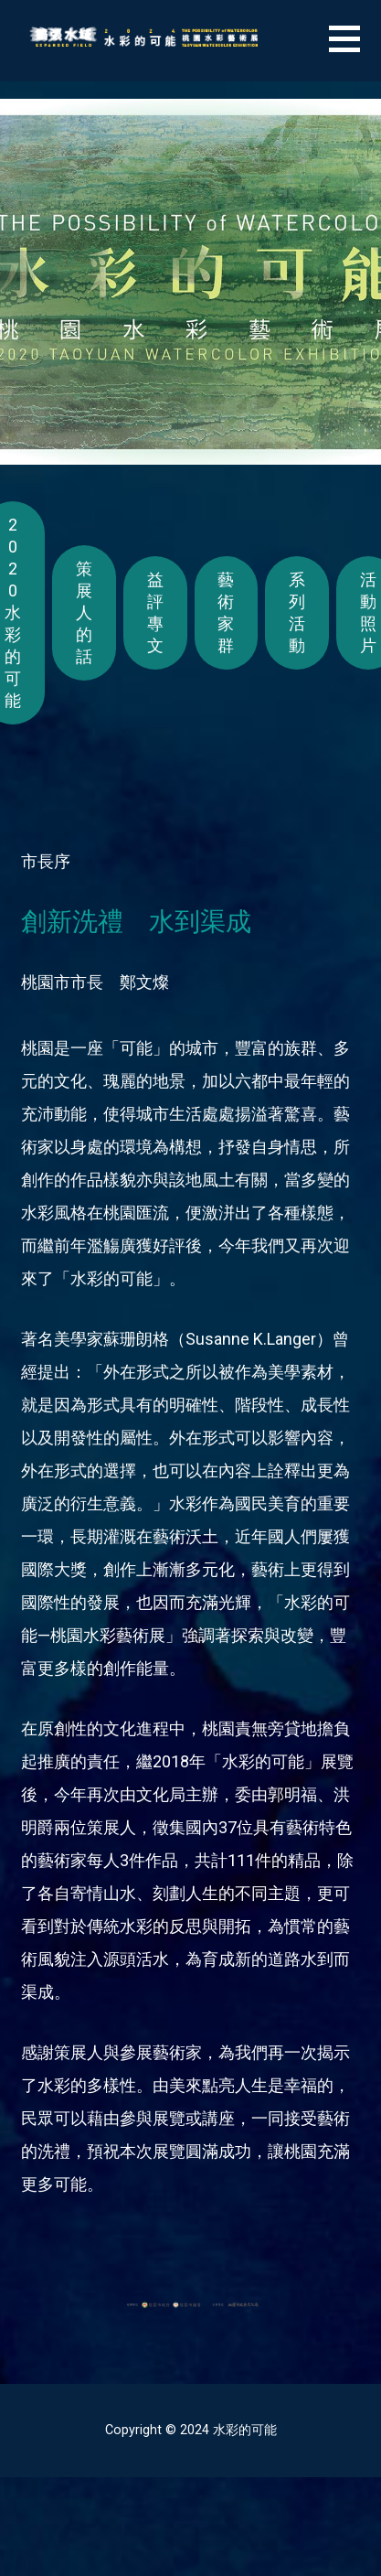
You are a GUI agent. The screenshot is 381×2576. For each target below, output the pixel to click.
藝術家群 (225, 612)
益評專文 (155, 612)
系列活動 (297, 612)
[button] (355, 49)
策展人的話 (84, 612)
